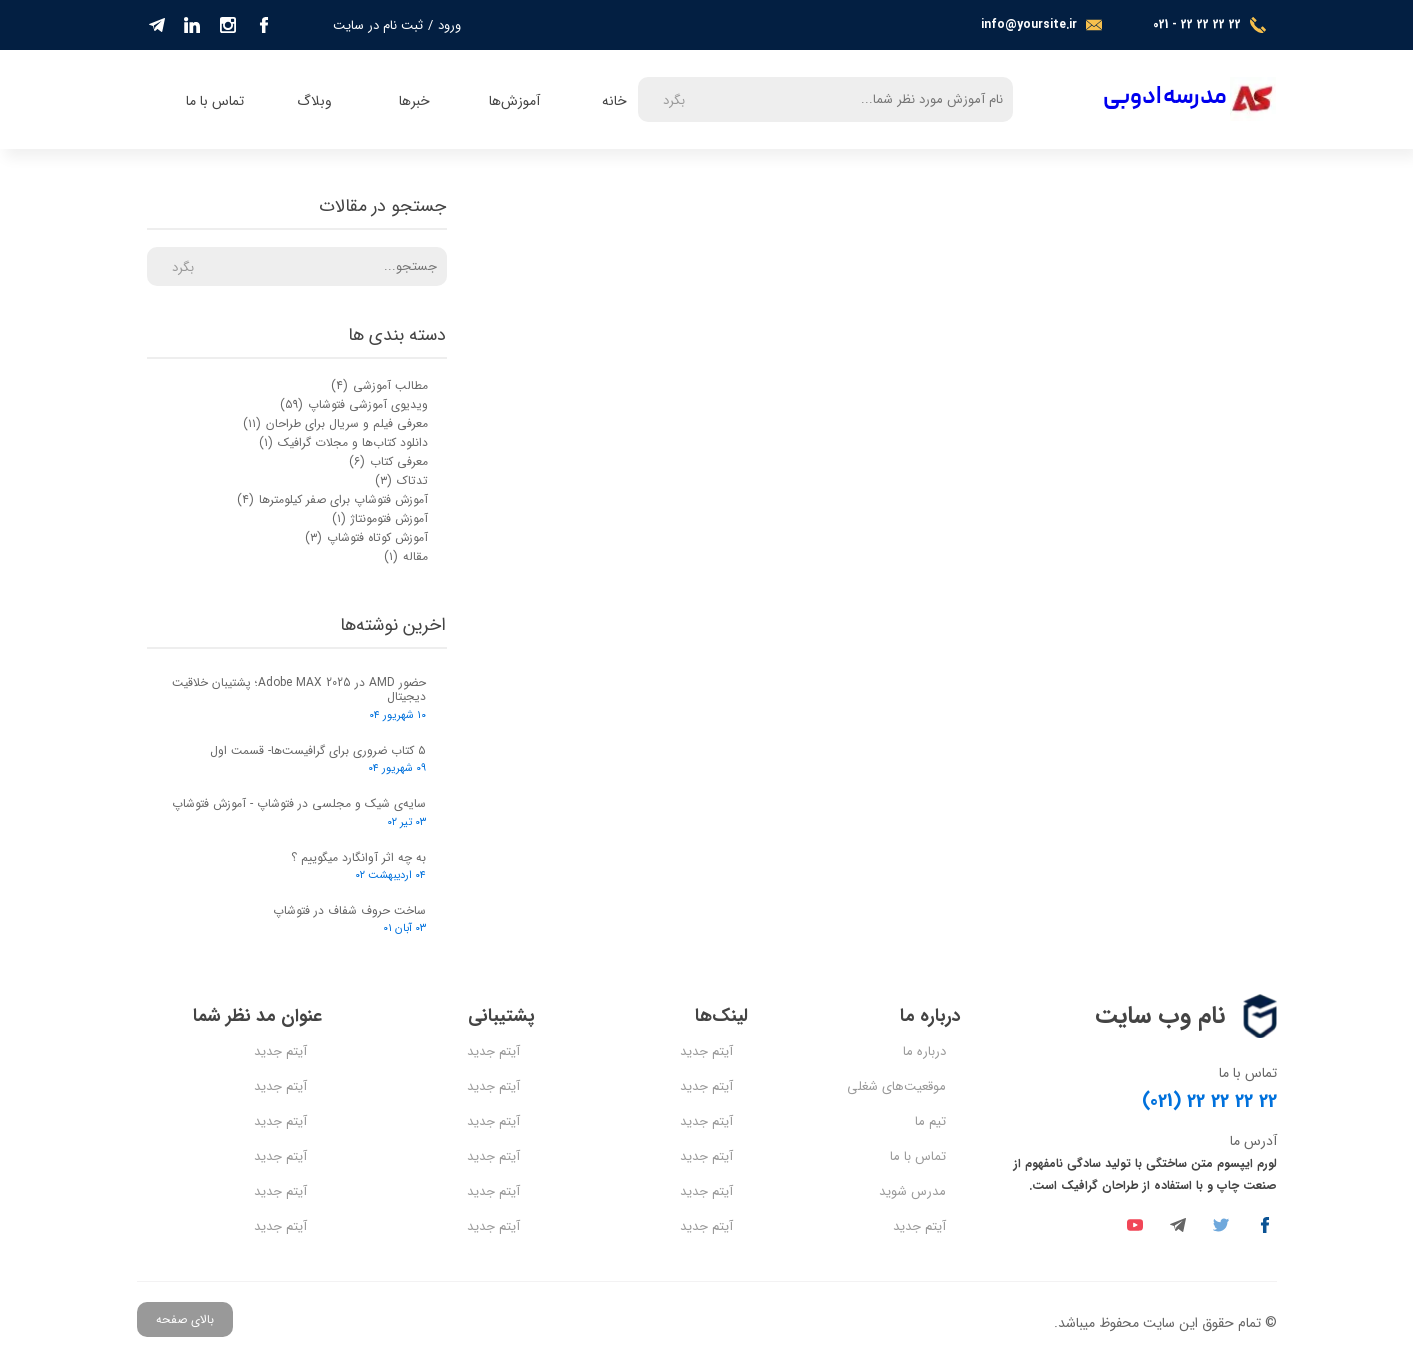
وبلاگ (314, 101)
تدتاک (401, 480)
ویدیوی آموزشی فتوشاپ (354, 404)
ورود (449, 25)
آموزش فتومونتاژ (380, 518)
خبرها (414, 101)
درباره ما (924, 1051)
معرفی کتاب (388, 461)
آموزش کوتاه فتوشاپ (366, 537)
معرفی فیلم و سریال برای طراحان (335, 423)
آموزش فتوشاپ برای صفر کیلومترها (332, 499)
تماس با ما (215, 101)
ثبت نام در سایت (378, 25)
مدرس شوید (912, 1191)
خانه (614, 101)
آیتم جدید (919, 1226)
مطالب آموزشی (379, 385)
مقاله (406, 556)
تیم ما (930, 1121)
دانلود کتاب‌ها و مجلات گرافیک (343, 442)
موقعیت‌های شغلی (896, 1086)
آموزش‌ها (514, 101)
